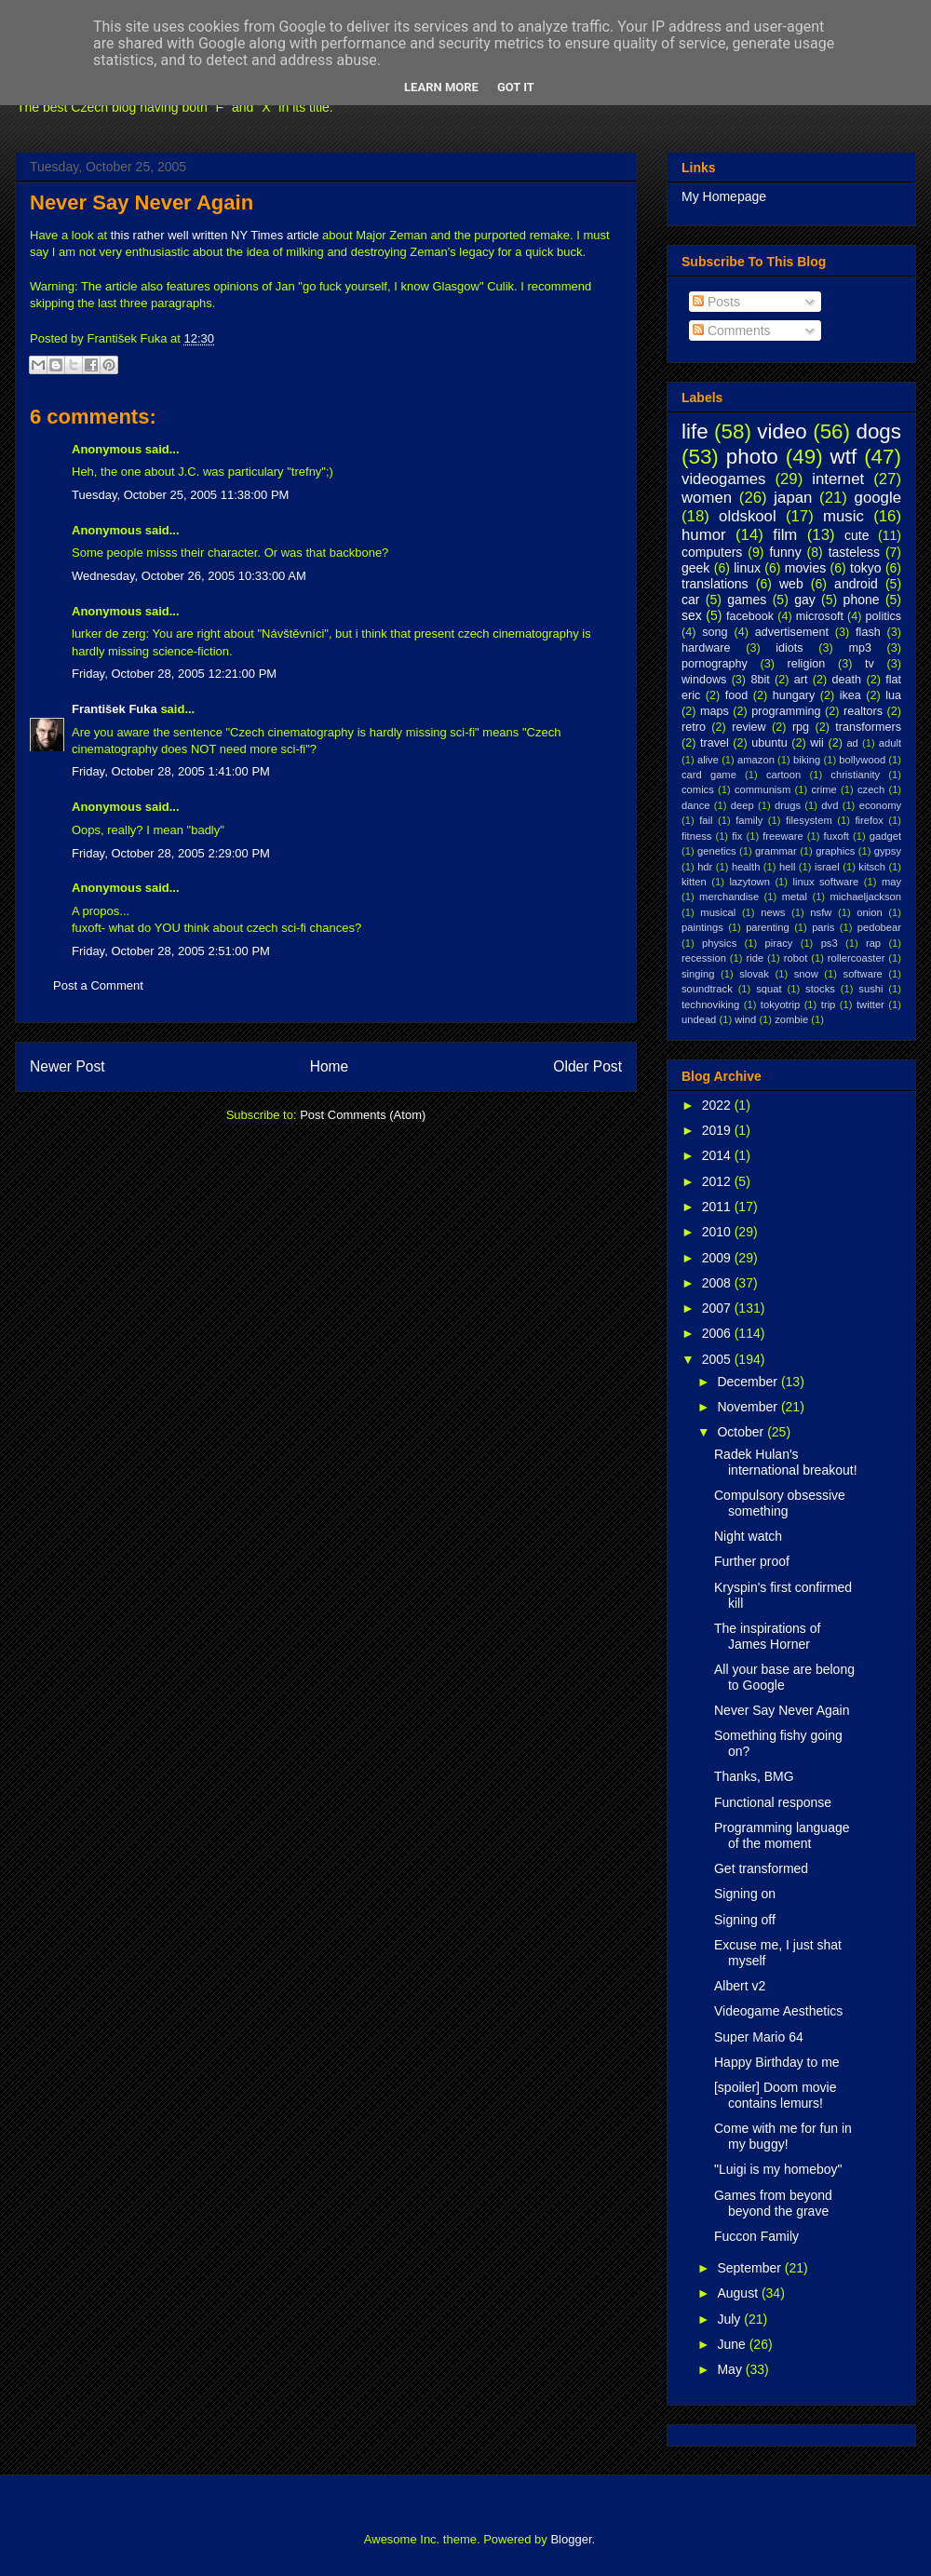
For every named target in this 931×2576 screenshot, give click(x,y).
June (733, 2344)
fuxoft (836, 836)
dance (695, 805)
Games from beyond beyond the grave (773, 2203)
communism (762, 789)
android (856, 583)
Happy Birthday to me (777, 2062)
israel (827, 866)
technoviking (710, 1004)
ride (754, 958)
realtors (863, 711)
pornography (714, 663)
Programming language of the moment (782, 1835)
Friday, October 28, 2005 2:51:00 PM (171, 951)
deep (742, 805)
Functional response (772, 1802)
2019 (718, 1130)
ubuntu (769, 742)
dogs (878, 431)
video (782, 431)
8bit (759, 679)
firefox (869, 820)
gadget (885, 836)
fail (705, 820)
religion (807, 663)
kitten (694, 881)
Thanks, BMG (754, 1776)
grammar (776, 850)
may (891, 881)
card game (708, 774)
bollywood (862, 759)
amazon (756, 759)
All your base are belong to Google (784, 1677)
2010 (718, 1231)
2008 (718, 1282)
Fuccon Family (756, 2236)
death (847, 679)
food (737, 695)
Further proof (751, 1561)
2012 (718, 1181)
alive (708, 759)
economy (880, 805)
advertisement (792, 632)
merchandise (729, 896)
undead (698, 1019)
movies (805, 567)
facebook (750, 616)
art (801, 679)
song (714, 632)
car (690, 599)
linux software (826, 881)
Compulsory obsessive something (779, 1503)
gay (805, 599)
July (730, 2319)
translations (715, 583)
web (791, 583)
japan (793, 497)
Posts (716, 301)
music (843, 516)
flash (868, 632)
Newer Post (67, 1066)
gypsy (887, 850)
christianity (855, 774)
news (773, 912)
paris (823, 927)
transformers (868, 727)
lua (893, 695)
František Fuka (114, 709)
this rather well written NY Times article (215, 235)
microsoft (819, 616)
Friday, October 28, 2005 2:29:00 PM (171, 853)
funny (785, 552)
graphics (835, 850)
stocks (820, 988)
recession (703, 958)
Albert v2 (739, 1985)
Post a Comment (98, 985)
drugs (788, 805)
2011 (718, 1206)
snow (806, 973)
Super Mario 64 (758, 2037)
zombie (791, 1019)
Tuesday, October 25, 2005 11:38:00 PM (180, 495)
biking (806, 759)
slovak (754, 973)
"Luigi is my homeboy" (778, 2169)
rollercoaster (856, 958)
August (739, 2293)
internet (838, 479)
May (731, 2369)
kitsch (871, 866)
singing (697, 973)
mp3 (859, 647)
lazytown (749, 881)
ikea (850, 695)
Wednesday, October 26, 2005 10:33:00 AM (189, 576)
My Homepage (723, 196)
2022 (718, 1105)
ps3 (829, 943)
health (746, 866)
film (785, 535)
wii (817, 742)
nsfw (820, 912)
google (878, 497)
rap (873, 943)
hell (787, 866)
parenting (767, 927)
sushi (870, 988)
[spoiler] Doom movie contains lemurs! (775, 2095)
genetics (716, 850)
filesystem (809, 820)
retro (693, 727)
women (706, 497)
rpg (800, 727)
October (742, 1431)
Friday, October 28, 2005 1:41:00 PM (171, 771)
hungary (794, 695)
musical (717, 912)
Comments (732, 330)
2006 (718, 1333)
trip (828, 1004)
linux (747, 567)
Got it (515, 87)
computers (711, 552)
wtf (843, 456)
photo (752, 456)
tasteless (854, 552)
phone (861, 599)
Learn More (441, 87)
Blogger (570, 2539)
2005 (718, 1359)
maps (714, 711)
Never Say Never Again (141, 202)
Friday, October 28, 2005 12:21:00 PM (174, 674)
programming (785, 711)
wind (745, 1019)
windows (703, 679)
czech (870, 789)
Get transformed (761, 1868)
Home (329, 1066)
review (748, 727)
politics (884, 616)
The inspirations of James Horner (767, 1636)
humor (703, 535)
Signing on (745, 1893)
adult (890, 743)
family (748, 820)
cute (856, 535)
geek (695, 567)
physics (719, 943)
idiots (789, 647)
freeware (782, 836)
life (694, 431)
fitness (696, 836)
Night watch (748, 1536)
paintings (702, 927)
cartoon (783, 774)
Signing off (745, 1919)
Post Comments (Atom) (362, 1115)
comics (697, 789)
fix (737, 836)
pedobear (879, 927)
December (748, 1381)
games (746, 599)
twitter (870, 1004)
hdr (704, 866)
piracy (779, 943)
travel (714, 742)
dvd (829, 805)
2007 (718, 1308)
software (863, 973)
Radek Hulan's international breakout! (785, 1462)
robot (796, 958)
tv (869, 663)
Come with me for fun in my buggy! (783, 2136)
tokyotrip (780, 1004)
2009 (718, 1257)
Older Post (587, 1066)
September (750, 2267)
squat (768, 988)
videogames (723, 479)
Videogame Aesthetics (778, 2010)
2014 (718, 1155)
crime (823, 789)
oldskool (747, 516)
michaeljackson (865, 896)
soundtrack (707, 988)
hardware (706, 647)
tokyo (865, 567)
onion (869, 912)
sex (691, 615)
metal (794, 896)
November (748, 1406)
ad (851, 743)
